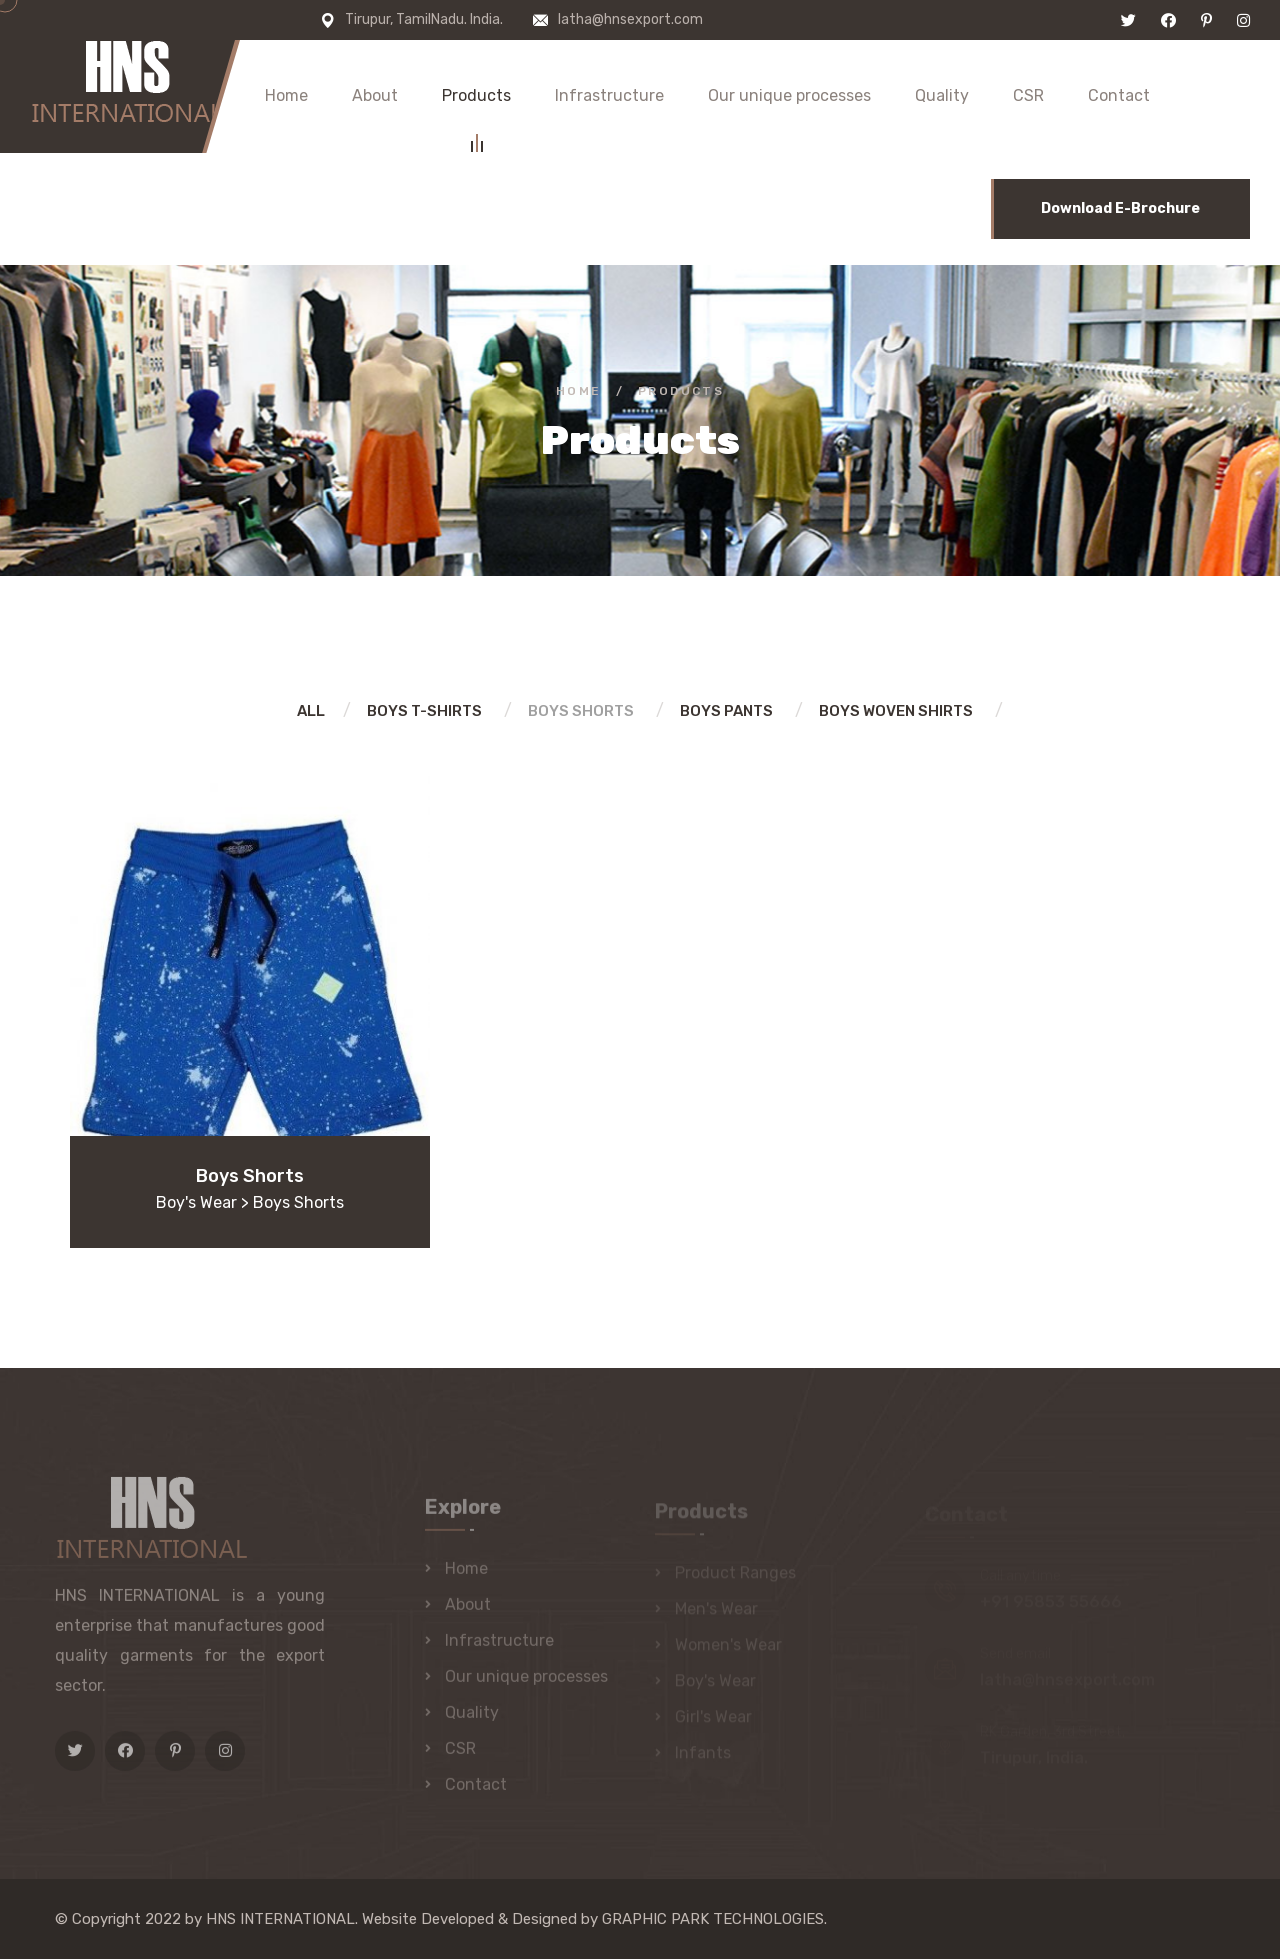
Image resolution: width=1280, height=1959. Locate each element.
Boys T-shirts (424, 711)
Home (286, 95)
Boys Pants (726, 711)
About (375, 95)
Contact (1119, 95)
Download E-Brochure (1120, 208)
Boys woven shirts (896, 711)
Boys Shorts (581, 711)
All (311, 711)
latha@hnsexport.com (630, 19)
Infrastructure (609, 95)
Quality (942, 95)
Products (476, 98)
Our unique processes (789, 95)
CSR (1028, 95)
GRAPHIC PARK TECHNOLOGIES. (714, 1919)
